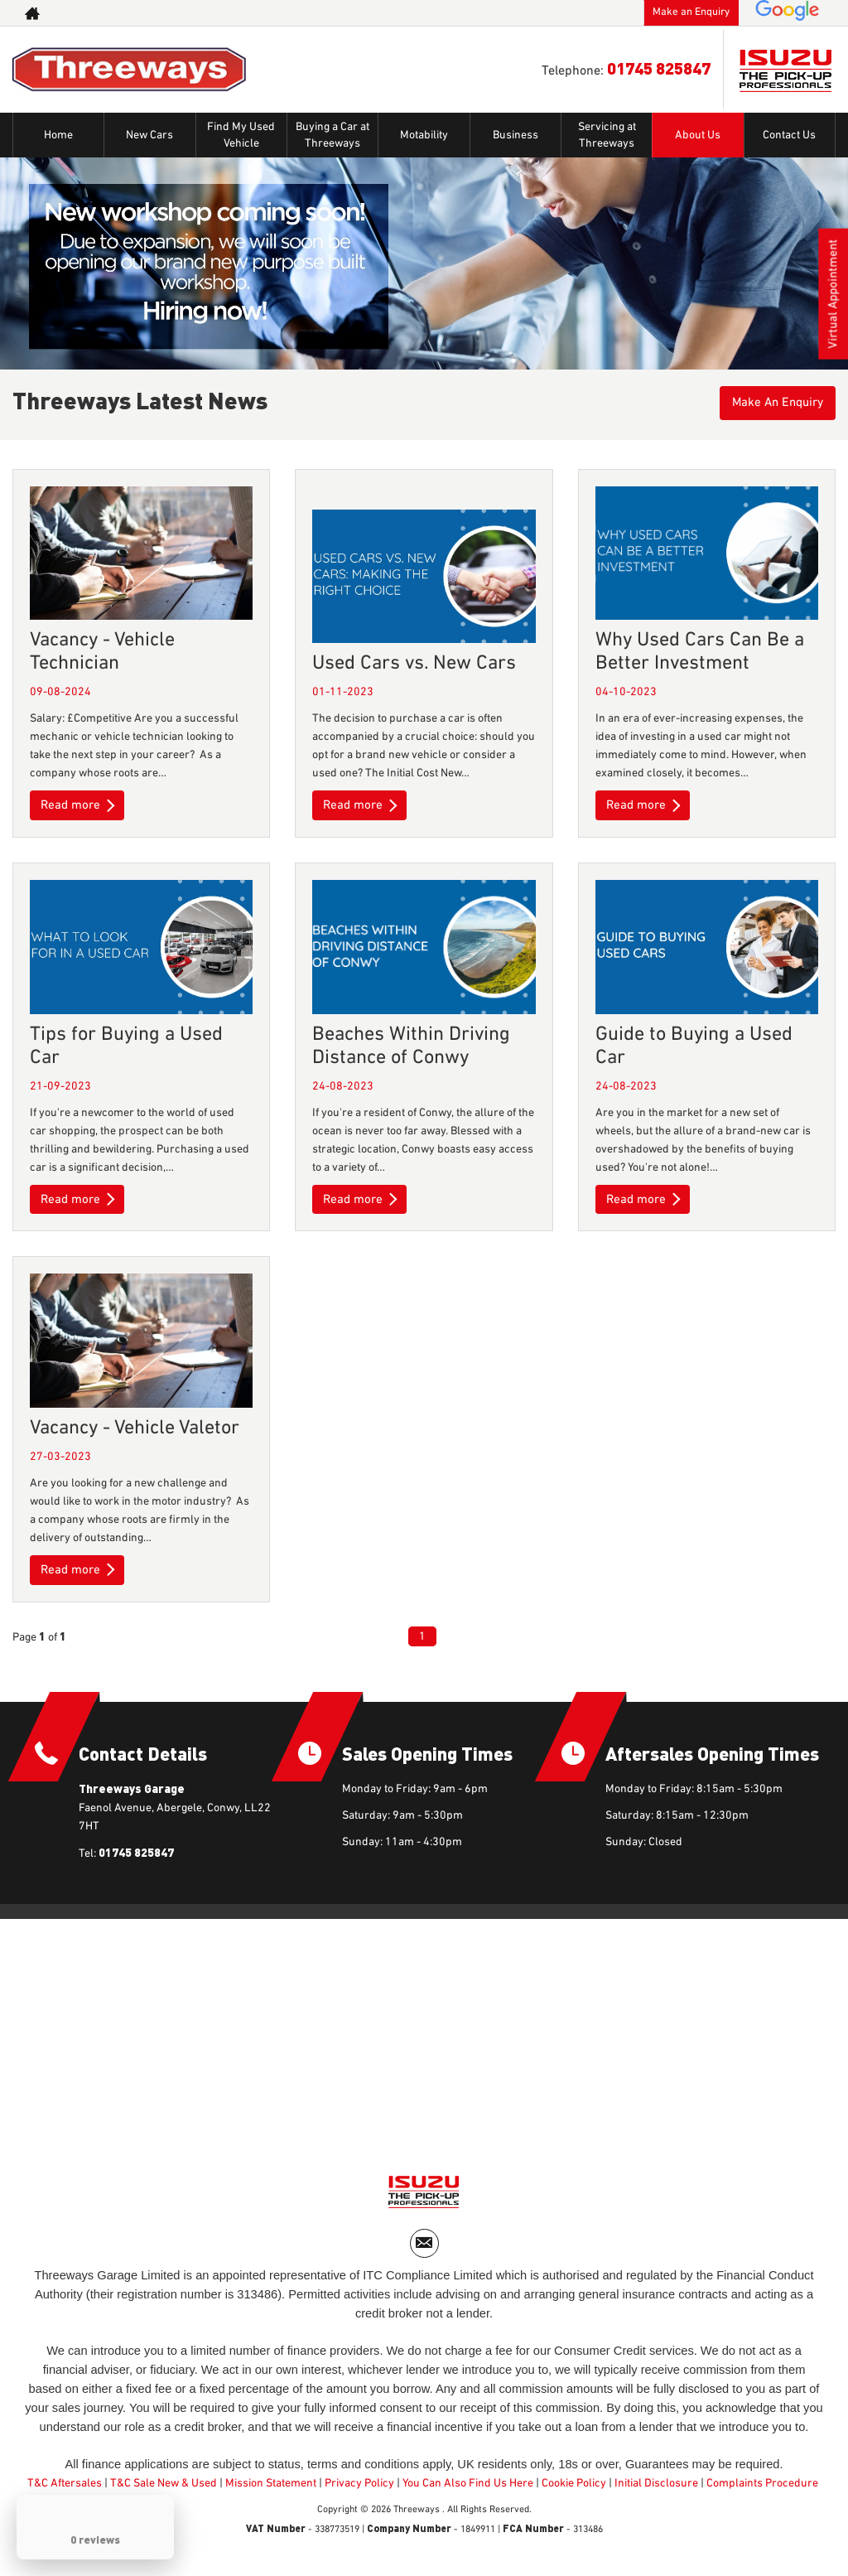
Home (58, 135)
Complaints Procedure (762, 2490)
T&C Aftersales (64, 2490)
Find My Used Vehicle (241, 135)
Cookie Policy (574, 2490)
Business (515, 135)
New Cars (149, 135)
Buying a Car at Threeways (332, 135)
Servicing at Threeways (607, 135)
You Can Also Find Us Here (467, 2490)
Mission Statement (270, 2490)
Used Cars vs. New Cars (414, 663)
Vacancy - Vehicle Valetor (134, 1428)
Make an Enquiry (691, 12)
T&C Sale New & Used (163, 2490)
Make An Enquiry (773, 404)
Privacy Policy (359, 2490)
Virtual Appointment (832, 298)
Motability (424, 135)
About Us (697, 135)
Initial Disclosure (657, 2490)
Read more (79, 805)
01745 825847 (659, 67)
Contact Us (789, 135)
